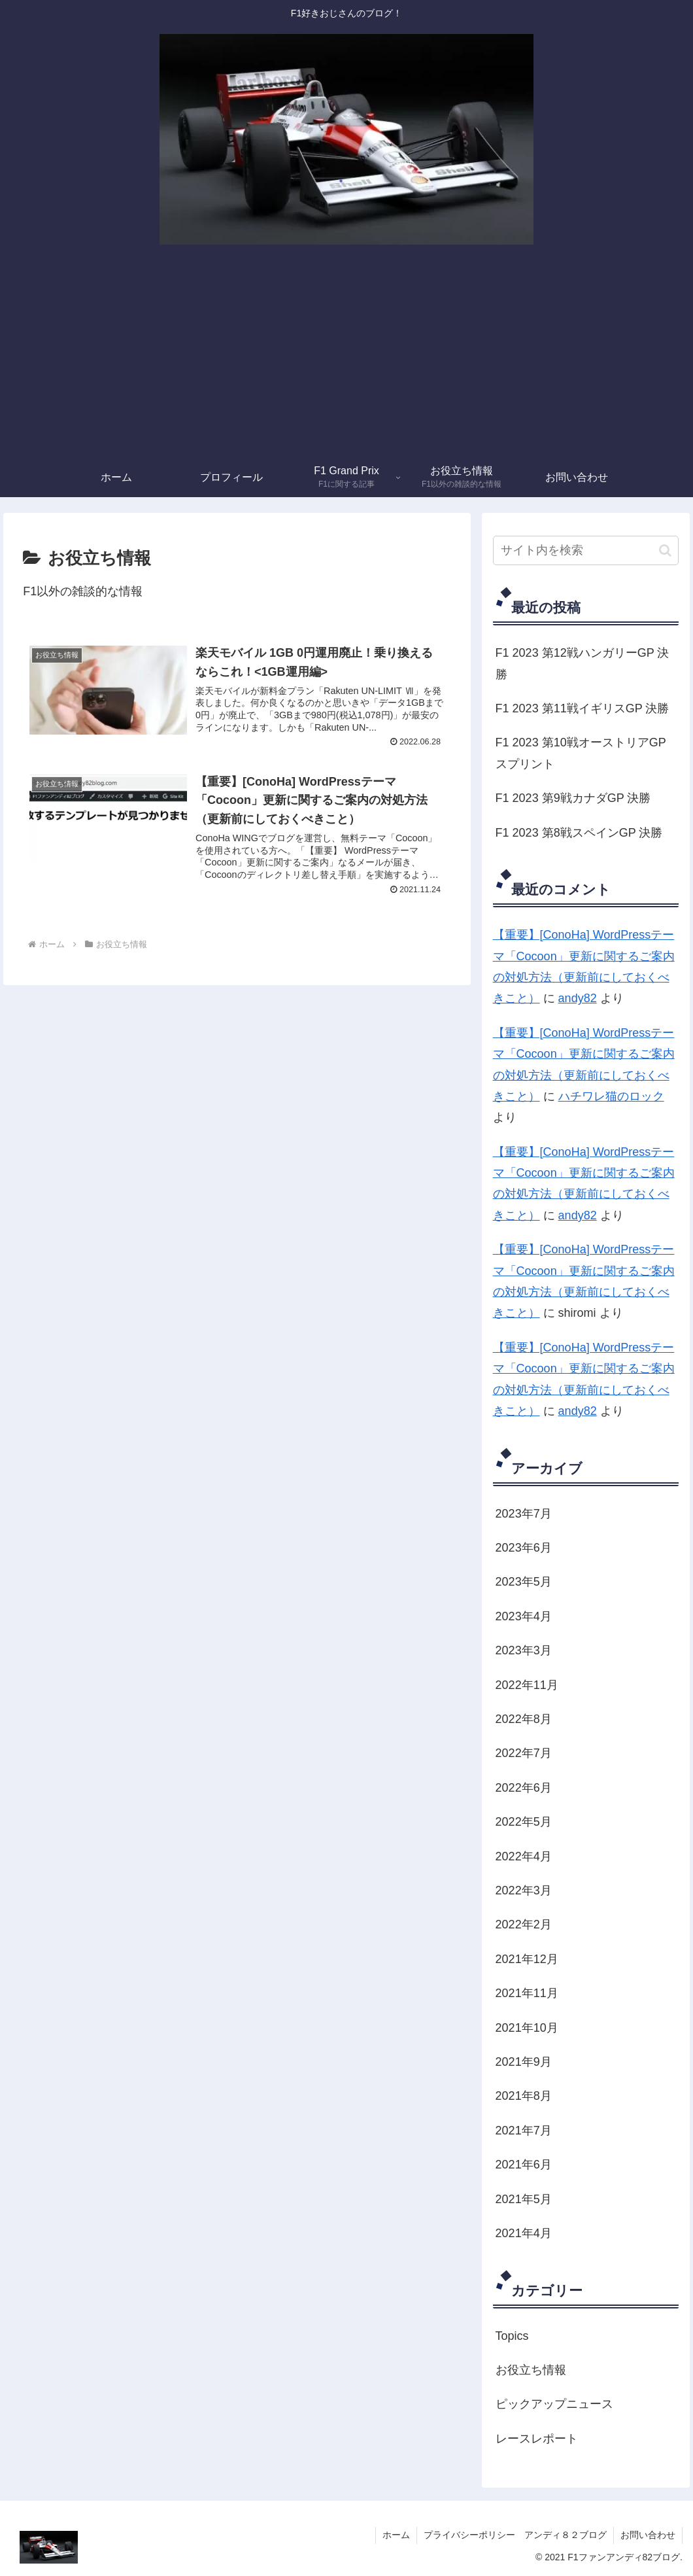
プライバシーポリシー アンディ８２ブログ (515, 2535)
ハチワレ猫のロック (611, 1096)
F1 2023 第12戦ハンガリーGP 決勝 (582, 663)
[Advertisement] (346, 359)
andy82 (577, 998)
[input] (586, 550)
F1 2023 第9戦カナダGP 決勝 (573, 798)
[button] (665, 550)
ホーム (396, 2535)
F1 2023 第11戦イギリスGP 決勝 (582, 708)
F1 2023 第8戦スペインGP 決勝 (579, 832)
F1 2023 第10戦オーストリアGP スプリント (581, 753)
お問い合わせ (647, 2535)
